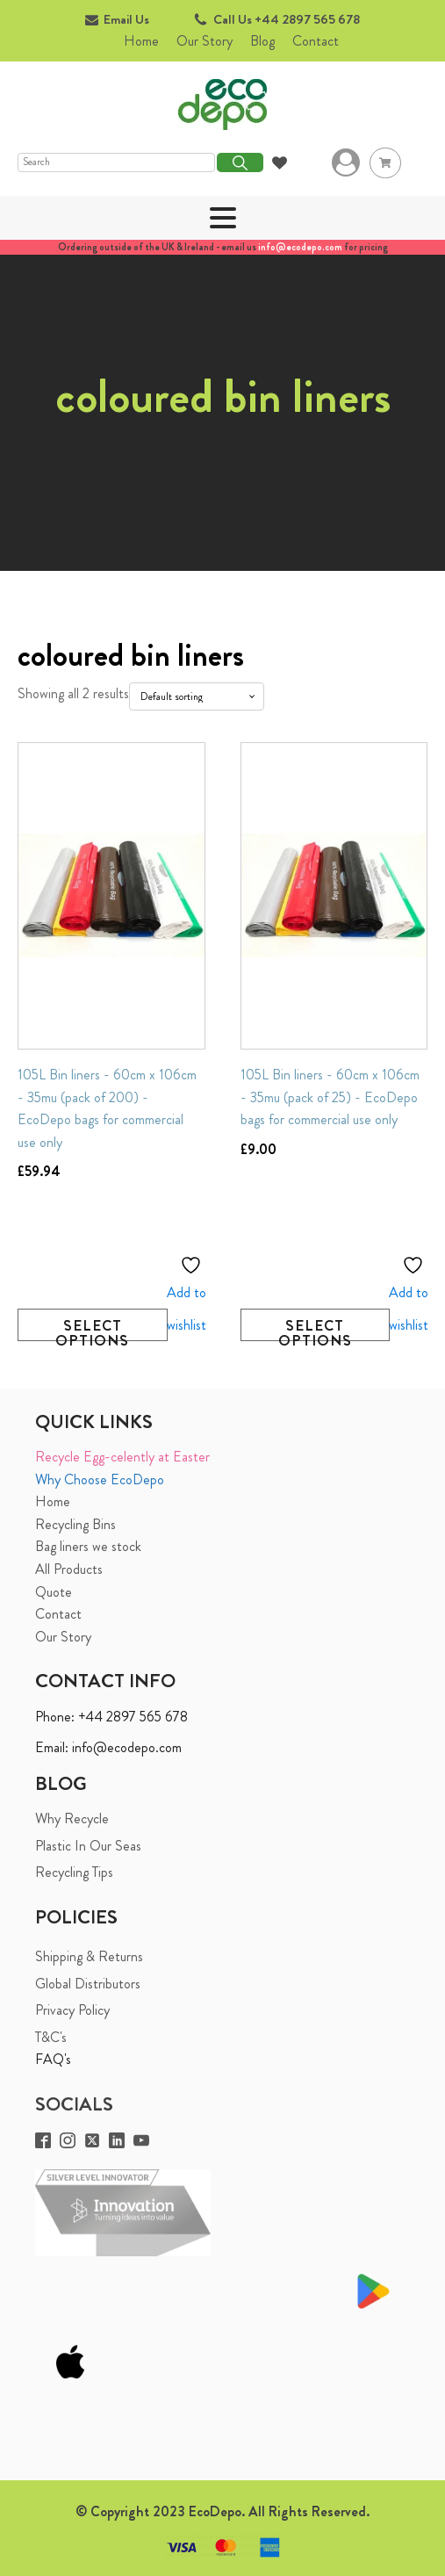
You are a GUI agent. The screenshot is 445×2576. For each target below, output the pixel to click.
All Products (69, 1569)
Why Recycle (72, 1818)
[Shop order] (196, 696)
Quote (53, 1592)
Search (240, 162)
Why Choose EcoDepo (99, 1479)
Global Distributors (87, 1983)
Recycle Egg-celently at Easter (122, 1457)
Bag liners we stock (88, 1546)
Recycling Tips (74, 1872)
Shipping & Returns (89, 1956)
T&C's (51, 2037)
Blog (262, 41)
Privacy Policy (72, 2010)
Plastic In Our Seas (88, 1846)
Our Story (204, 41)
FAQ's (53, 2059)
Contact (315, 41)
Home (141, 41)
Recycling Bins (75, 1524)
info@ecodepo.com (300, 247)
